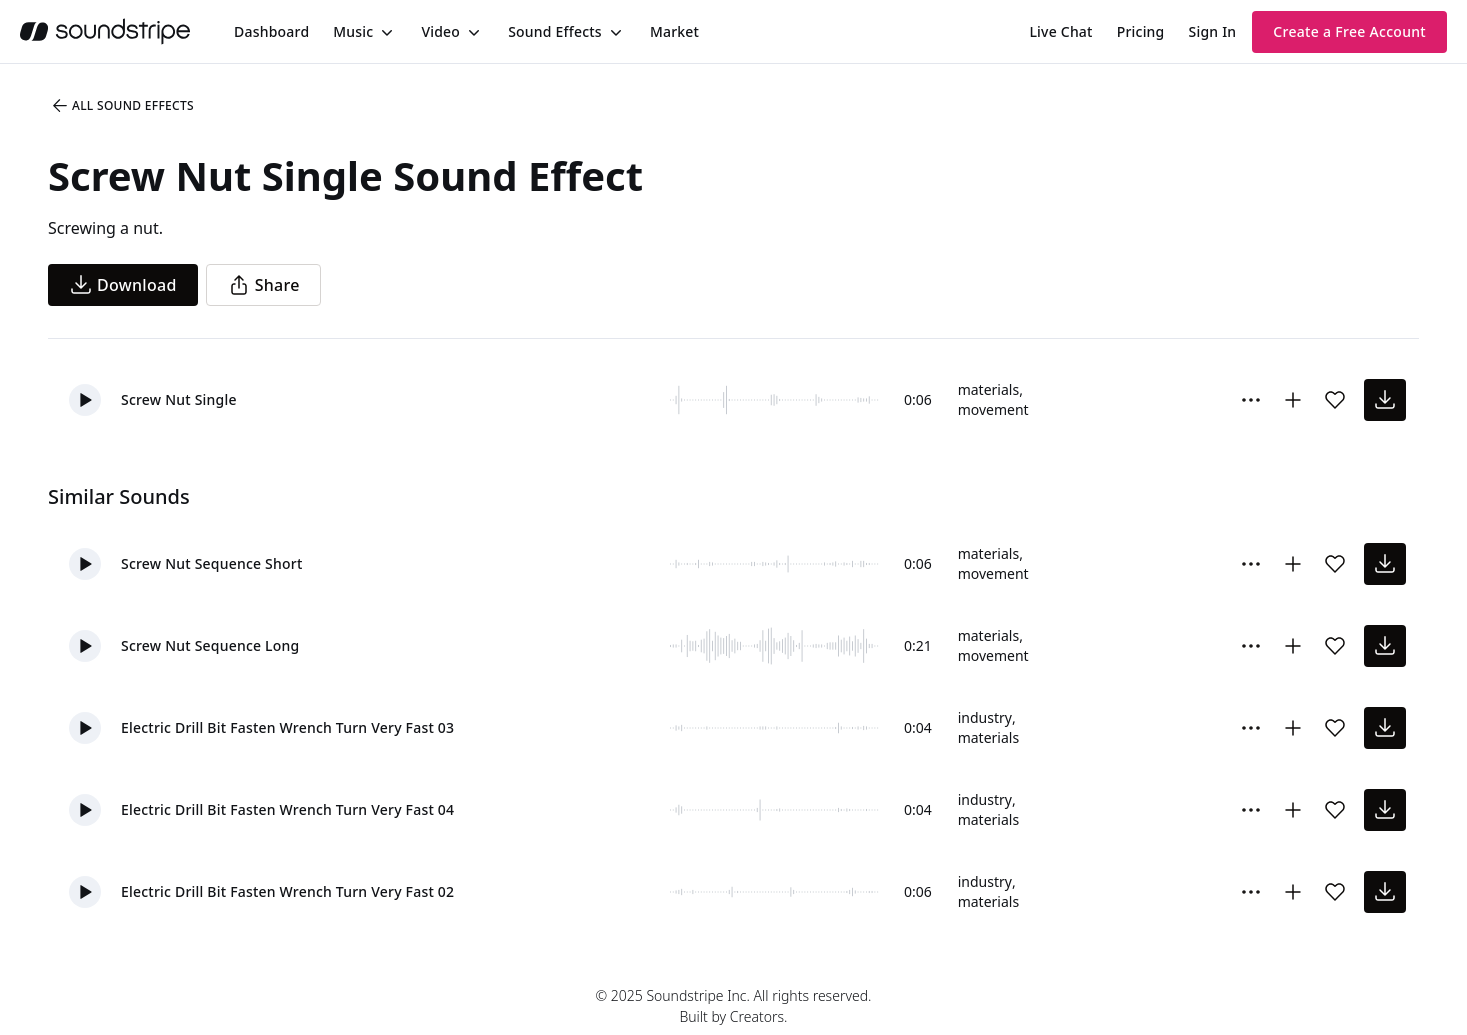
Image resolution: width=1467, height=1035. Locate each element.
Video (440, 31)
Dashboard (271, 31)
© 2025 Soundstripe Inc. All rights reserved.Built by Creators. (733, 1006)
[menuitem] (271, 31)
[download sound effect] (1385, 400)
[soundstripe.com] (105, 31)
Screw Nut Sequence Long (210, 645)
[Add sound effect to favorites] (1335, 400)
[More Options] (1251, 400)
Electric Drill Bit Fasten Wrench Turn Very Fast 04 (287, 809)
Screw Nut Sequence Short (211, 563)
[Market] (674, 32)
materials (988, 389)
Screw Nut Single (179, 399)
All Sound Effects (122, 106)
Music (353, 31)
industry (985, 717)
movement (993, 409)
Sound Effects (555, 31)
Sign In (1213, 31)
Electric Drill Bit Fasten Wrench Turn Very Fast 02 (287, 891)
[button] (85, 400)
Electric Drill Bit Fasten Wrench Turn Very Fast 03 (287, 727)
